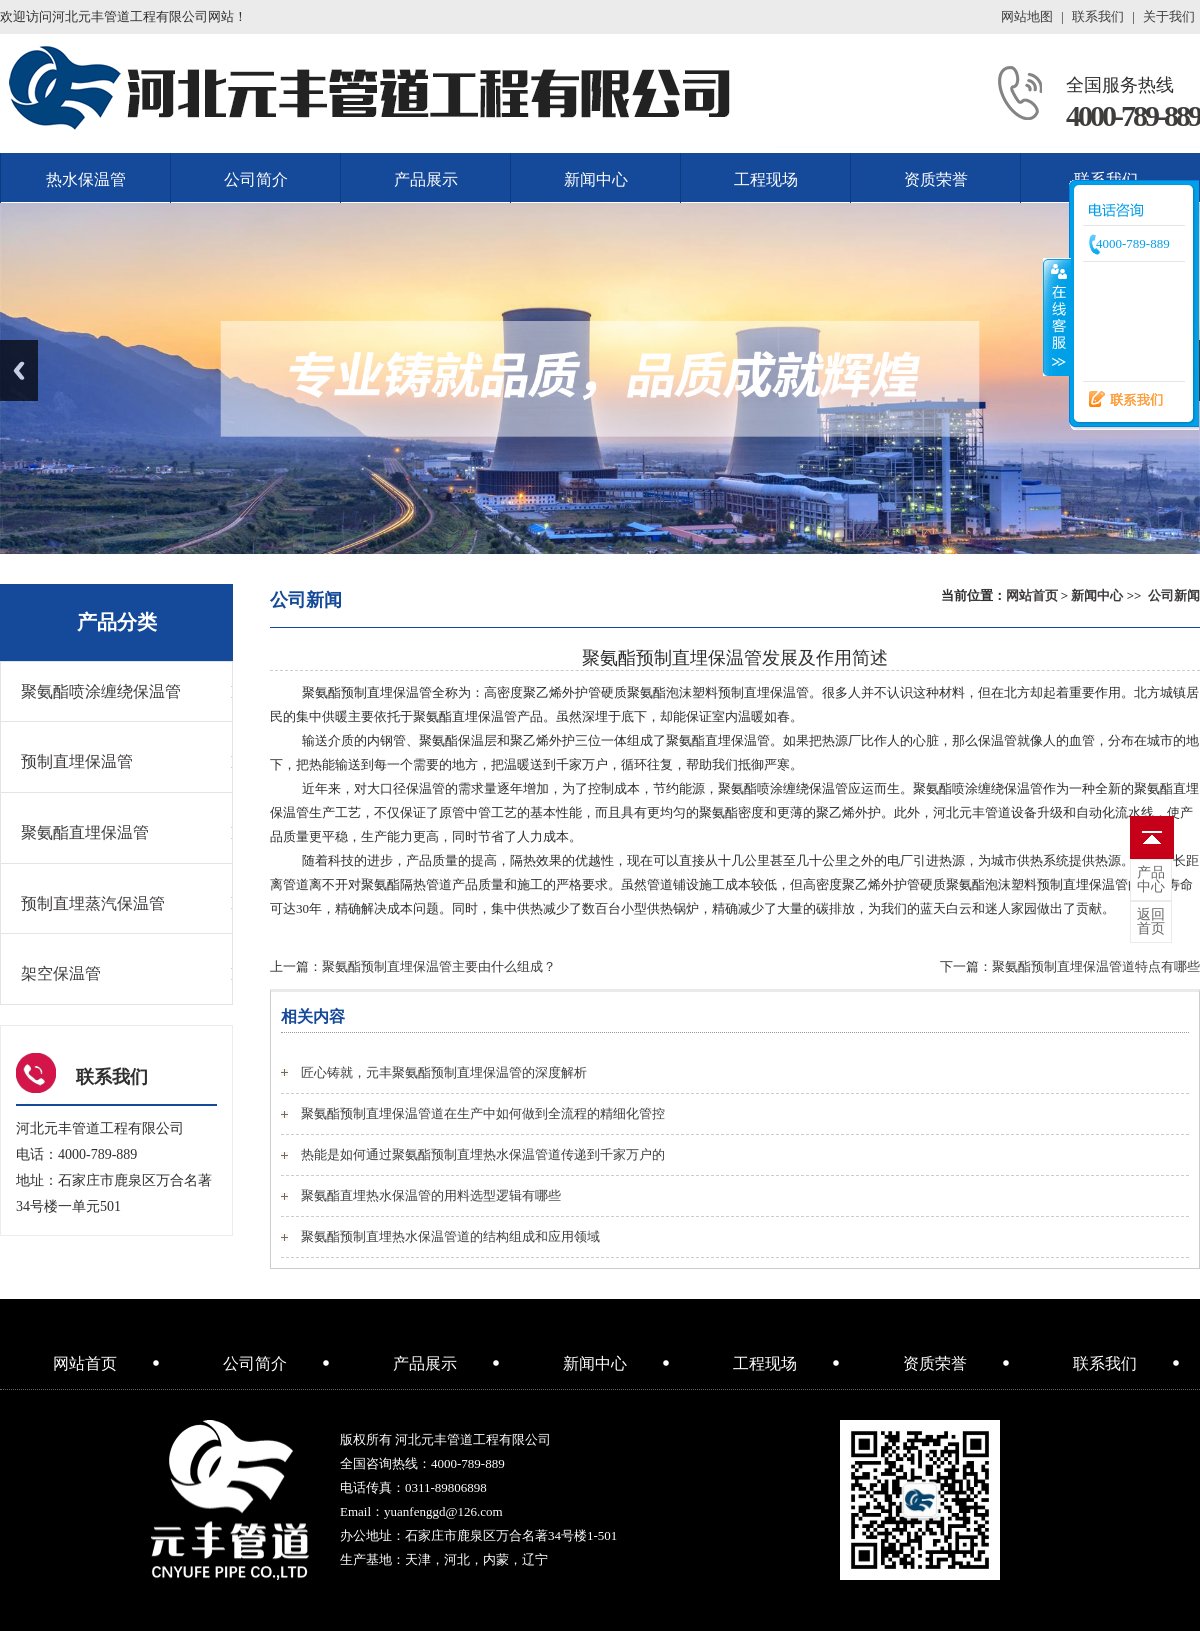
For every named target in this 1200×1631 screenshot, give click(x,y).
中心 (1151, 880)
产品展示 (426, 179)
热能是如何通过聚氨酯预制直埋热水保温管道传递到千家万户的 (483, 1154)
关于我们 (1169, 16)
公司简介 (256, 179)
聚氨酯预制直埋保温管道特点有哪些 (1096, 966)
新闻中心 (596, 179)
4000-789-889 (1133, 115)
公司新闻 (1174, 595)
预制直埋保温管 (77, 761)
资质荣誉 (936, 179)
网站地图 (1027, 16)
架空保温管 (61, 973)
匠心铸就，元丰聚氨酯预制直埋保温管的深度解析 (444, 1072)
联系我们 (1098, 16)
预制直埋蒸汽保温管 (93, 903)
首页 (1151, 922)
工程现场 (766, 179)
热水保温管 (86, 179)
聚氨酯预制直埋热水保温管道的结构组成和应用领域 (450, 1236)
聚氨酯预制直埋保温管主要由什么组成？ (439, 966)
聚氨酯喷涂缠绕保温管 (101, 691)
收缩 (1057, 317)
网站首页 (1032, 595)
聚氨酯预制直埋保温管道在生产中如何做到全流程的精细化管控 (483, 1113)
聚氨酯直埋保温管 (85, 832)
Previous (19, 370)
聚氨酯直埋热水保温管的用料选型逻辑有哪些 (431, 1195)
